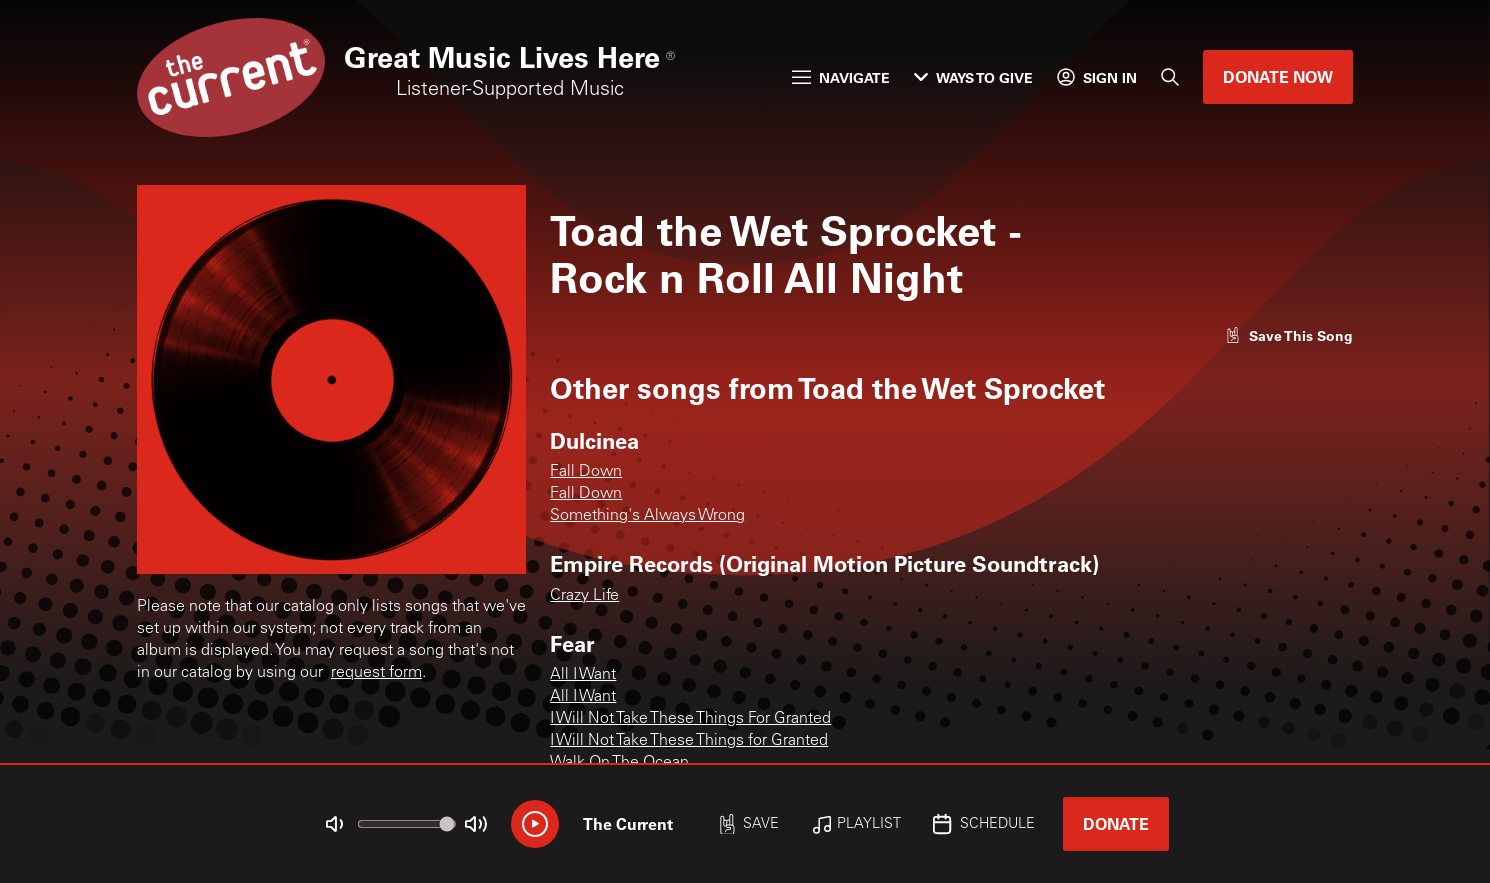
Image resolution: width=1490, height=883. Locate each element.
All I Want (583, 675)
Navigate (841, 77)
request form (376, 673)
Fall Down (586, 472)
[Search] (1170, 77)
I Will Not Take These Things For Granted (690, 719)
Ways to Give (973, 77)
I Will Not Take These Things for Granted (689, 741)
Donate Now (1278, 76)
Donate (1116, 823)
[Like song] (1289, 335)
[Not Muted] (335, 824)
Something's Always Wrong (647, 516)
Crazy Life (584, 596)
